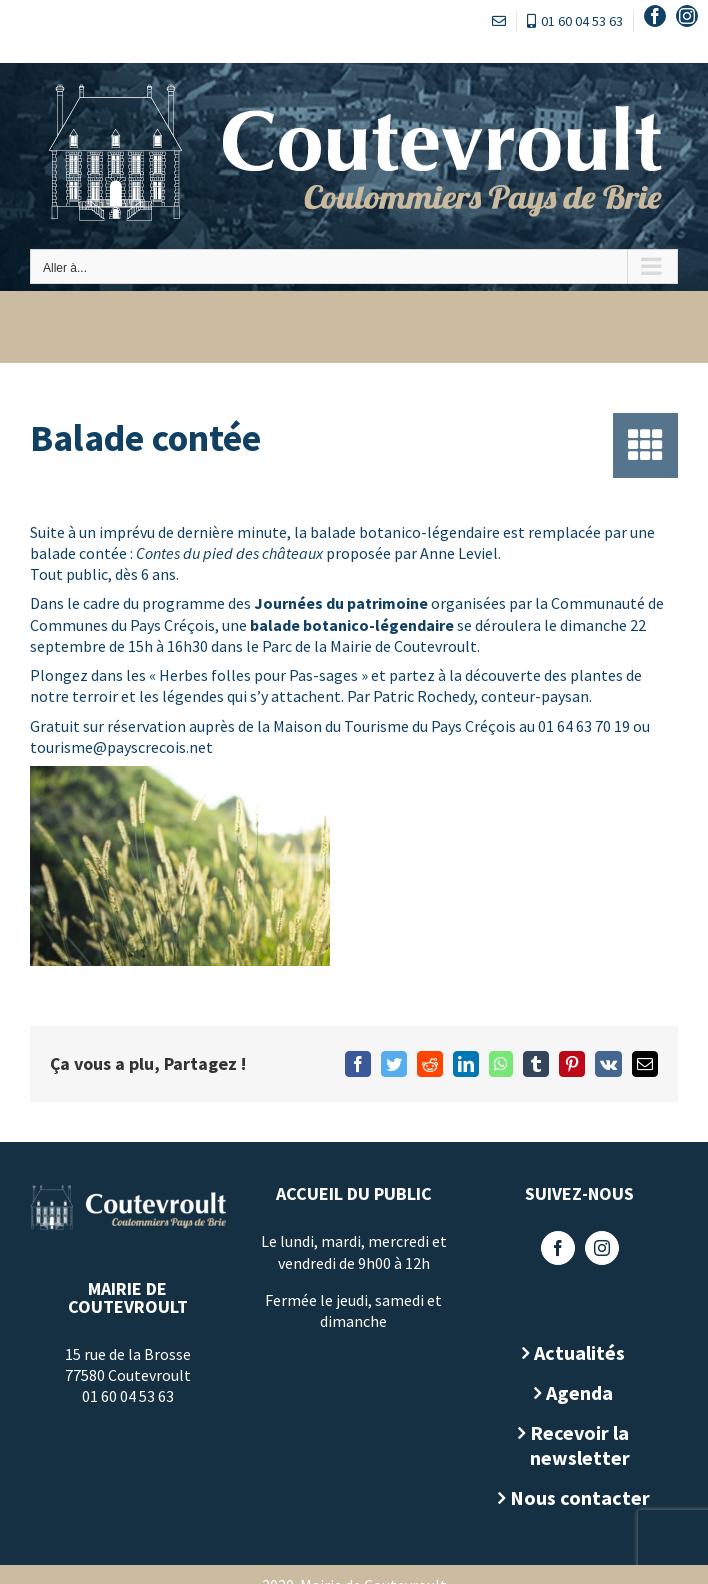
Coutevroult (435, 646)
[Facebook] (558, 1248)
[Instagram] (602, 1248)
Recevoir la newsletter (580, 1445)
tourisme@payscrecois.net (121, 747)
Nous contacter (580, 1497)
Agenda (579, 1392)
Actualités (579, 1352)
